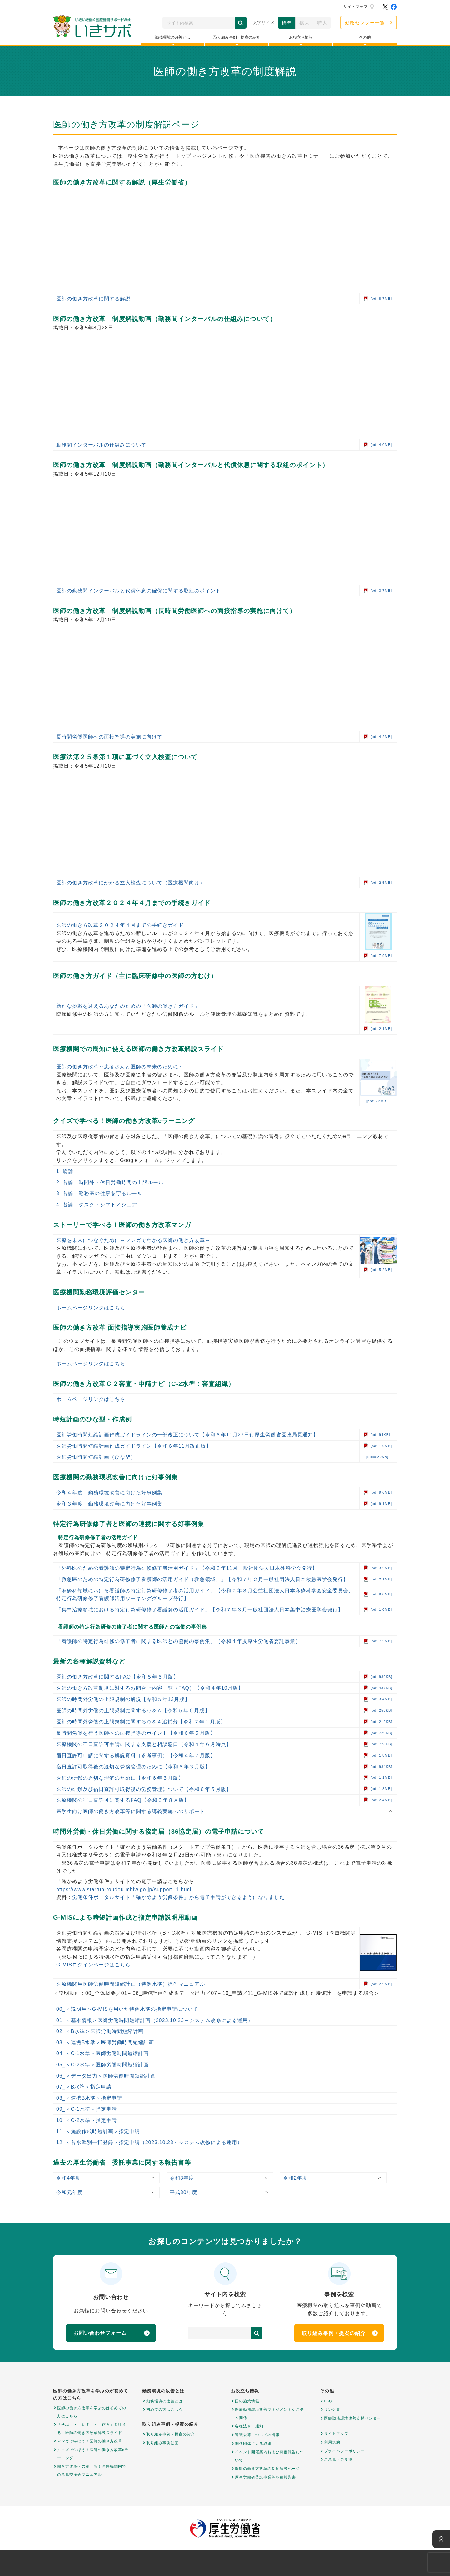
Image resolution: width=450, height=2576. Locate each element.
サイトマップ (355, 6)
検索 (241, 23)
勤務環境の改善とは (164, 2401)
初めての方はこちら (164, 2409)
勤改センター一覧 (365, 22)
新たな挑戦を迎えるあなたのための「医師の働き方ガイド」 (128, 1006)
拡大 (304, 23)
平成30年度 (183, 2192)
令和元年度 (69, 2192)
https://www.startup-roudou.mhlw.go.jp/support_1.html (124, 1889)
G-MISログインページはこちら (93, 1964)
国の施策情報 (247, 2401)
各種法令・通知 (249, 2426)
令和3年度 (182, 2178)
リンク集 (332, 2409)
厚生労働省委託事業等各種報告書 (265, 2477)
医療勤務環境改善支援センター (352, 2418)
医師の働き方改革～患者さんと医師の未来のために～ (120, 1066)
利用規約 (332, 2442)
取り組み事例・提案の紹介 (340, 2333)
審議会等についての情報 (257, 2435)
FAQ (328, 2401)
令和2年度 (295, 2178)
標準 (287, 23)
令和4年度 (68, 2178)
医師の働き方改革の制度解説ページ (267, 2468)
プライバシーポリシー (344, 2451)
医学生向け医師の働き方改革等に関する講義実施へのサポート (130, 1811)
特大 (322, 23)
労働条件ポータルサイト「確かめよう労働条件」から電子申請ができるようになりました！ (181, 1897)
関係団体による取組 (253, 2443)
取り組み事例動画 (162, 2443)
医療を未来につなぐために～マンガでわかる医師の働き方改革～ (133, 1240)
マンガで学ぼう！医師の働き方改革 (89, 2441)
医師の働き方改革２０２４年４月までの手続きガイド (120, 925)
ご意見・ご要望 (338, 2459)
